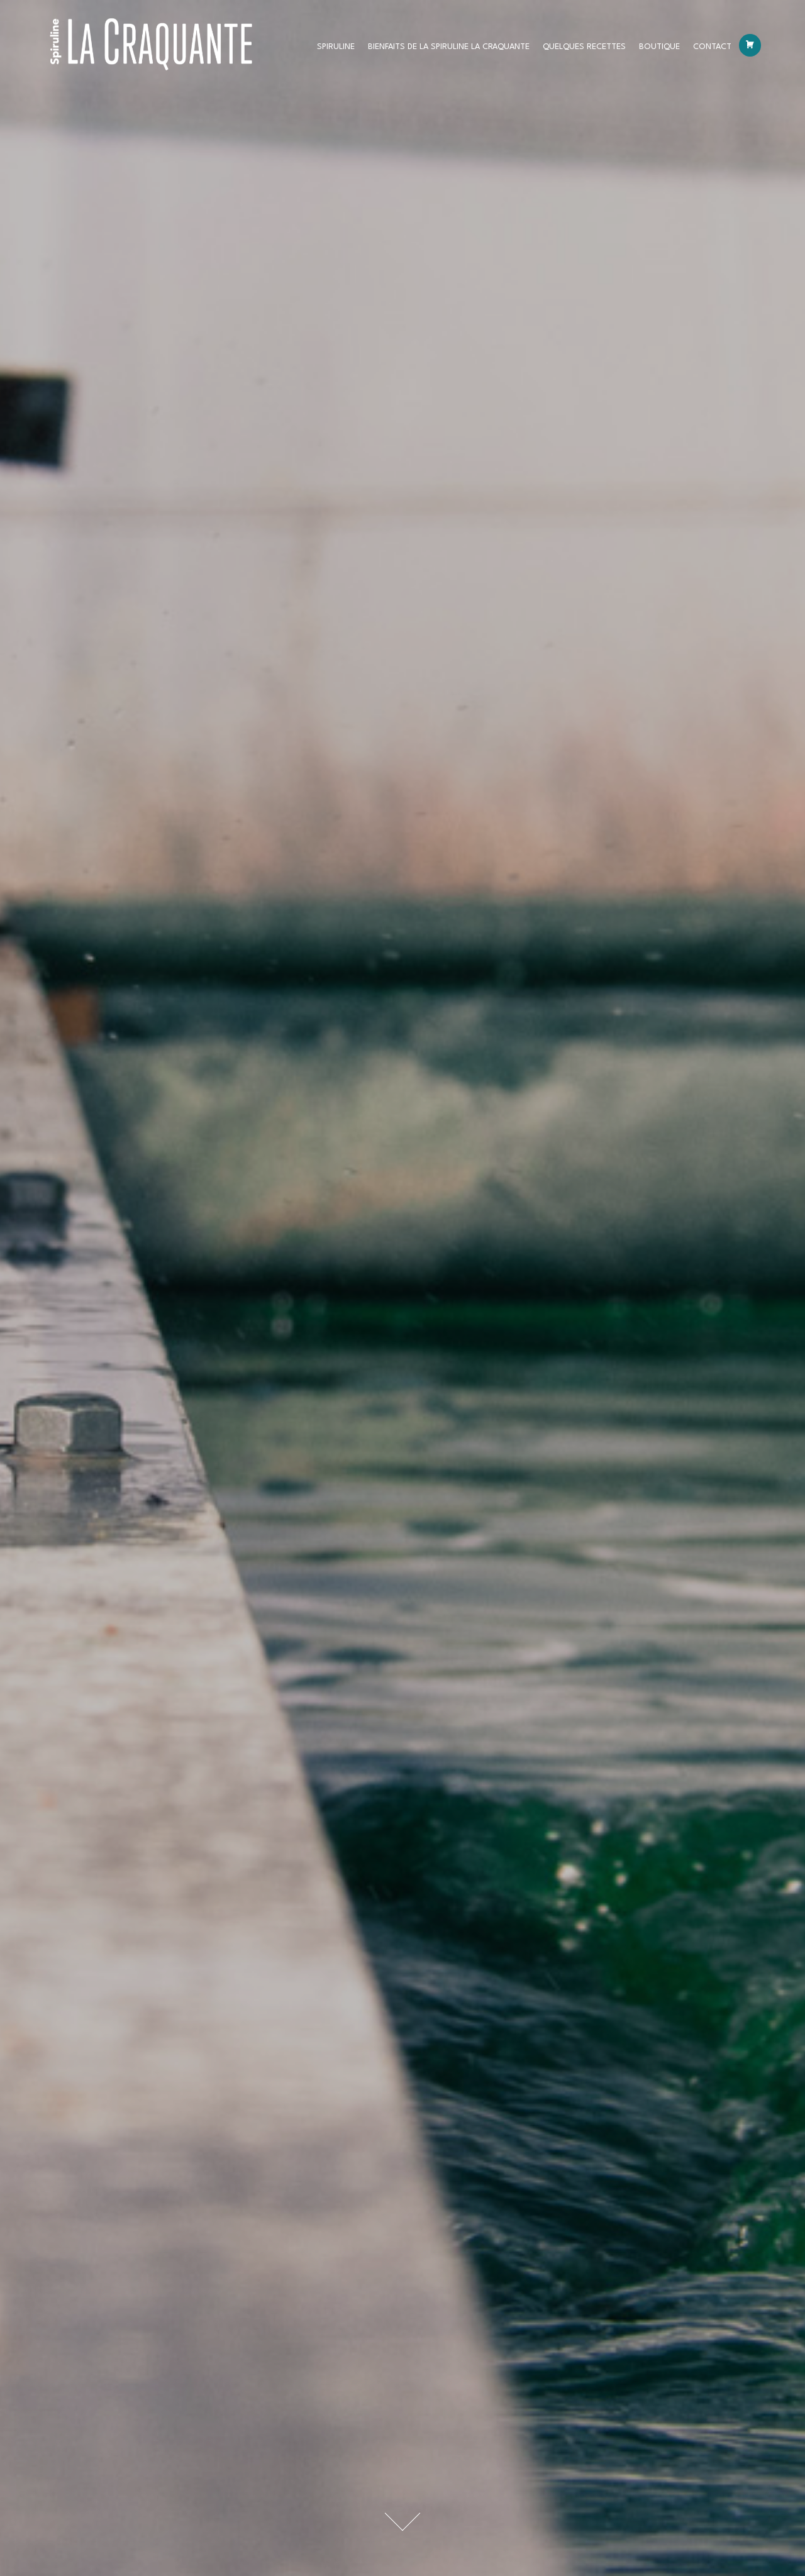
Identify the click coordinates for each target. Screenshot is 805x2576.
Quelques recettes (584, 50)
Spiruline (336, 50)
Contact (712, 50)
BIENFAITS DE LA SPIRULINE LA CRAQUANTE (449, 50)
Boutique (659, 50)
